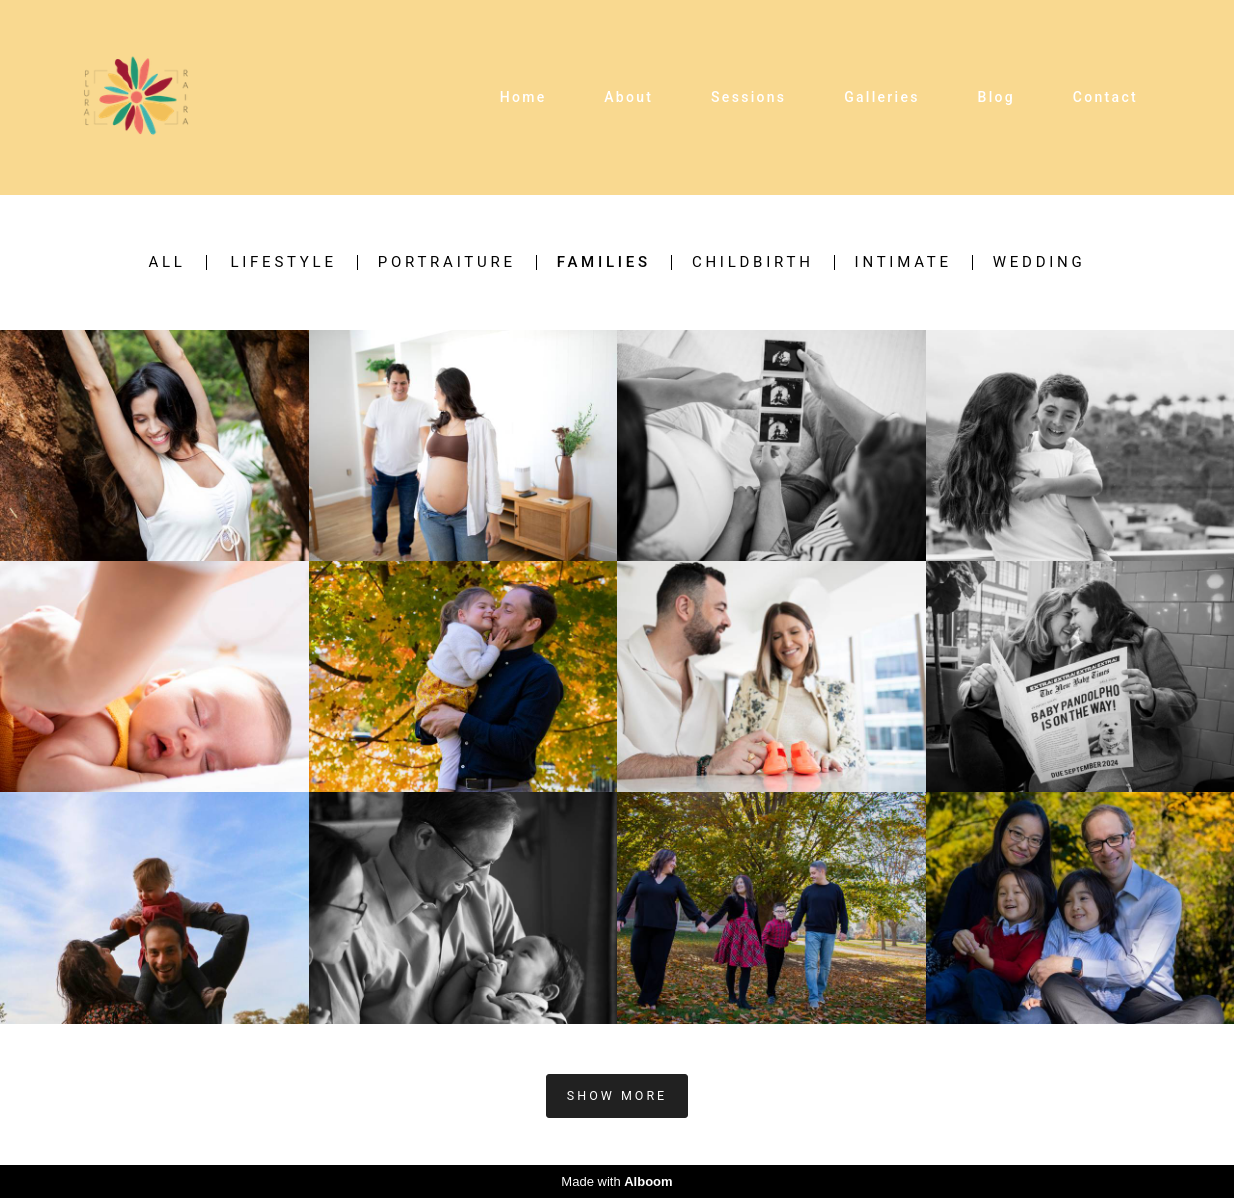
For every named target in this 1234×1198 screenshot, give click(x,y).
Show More (617, 1095)
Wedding (1039, 262)
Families (604, 262)
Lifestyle (283, 262)
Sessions (748, 97)
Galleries (882, 97)
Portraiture (447, 262)
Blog (997, 97)
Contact (1105, 97)
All (166, 262)
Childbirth (753, 262)
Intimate (903, 262)
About (628, 97)
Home (523, 97)
